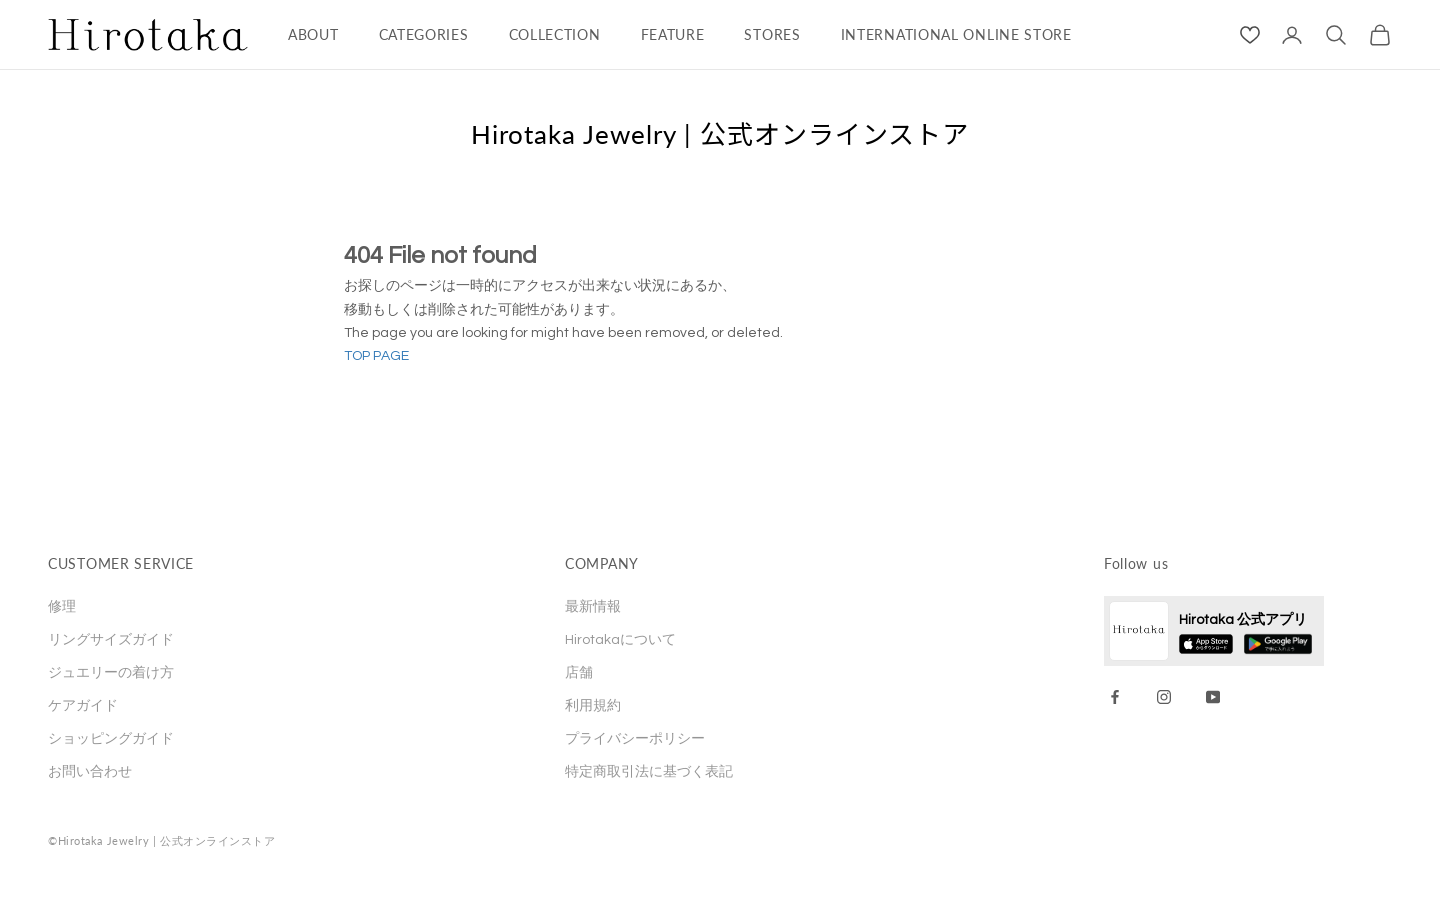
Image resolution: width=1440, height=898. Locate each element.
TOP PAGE (376, 356)
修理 (62, 607)
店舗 (579, 673)
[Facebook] (1115, 697)
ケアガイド (83, 706)
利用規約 (593, 706)
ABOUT (313, 34)
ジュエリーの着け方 (111, 673)
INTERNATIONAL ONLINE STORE (956, 34)
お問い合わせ (90, 772)
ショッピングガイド (111, 739)
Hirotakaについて (620, 640)
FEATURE (673, 34)
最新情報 (593, 607)
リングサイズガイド (111, 640)
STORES (772, 34)
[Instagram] (1164, 697)
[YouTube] (1213, 697)
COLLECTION (555, 34)
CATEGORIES (424, 34)
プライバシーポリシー (635, 739)
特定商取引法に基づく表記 (649, 772)
